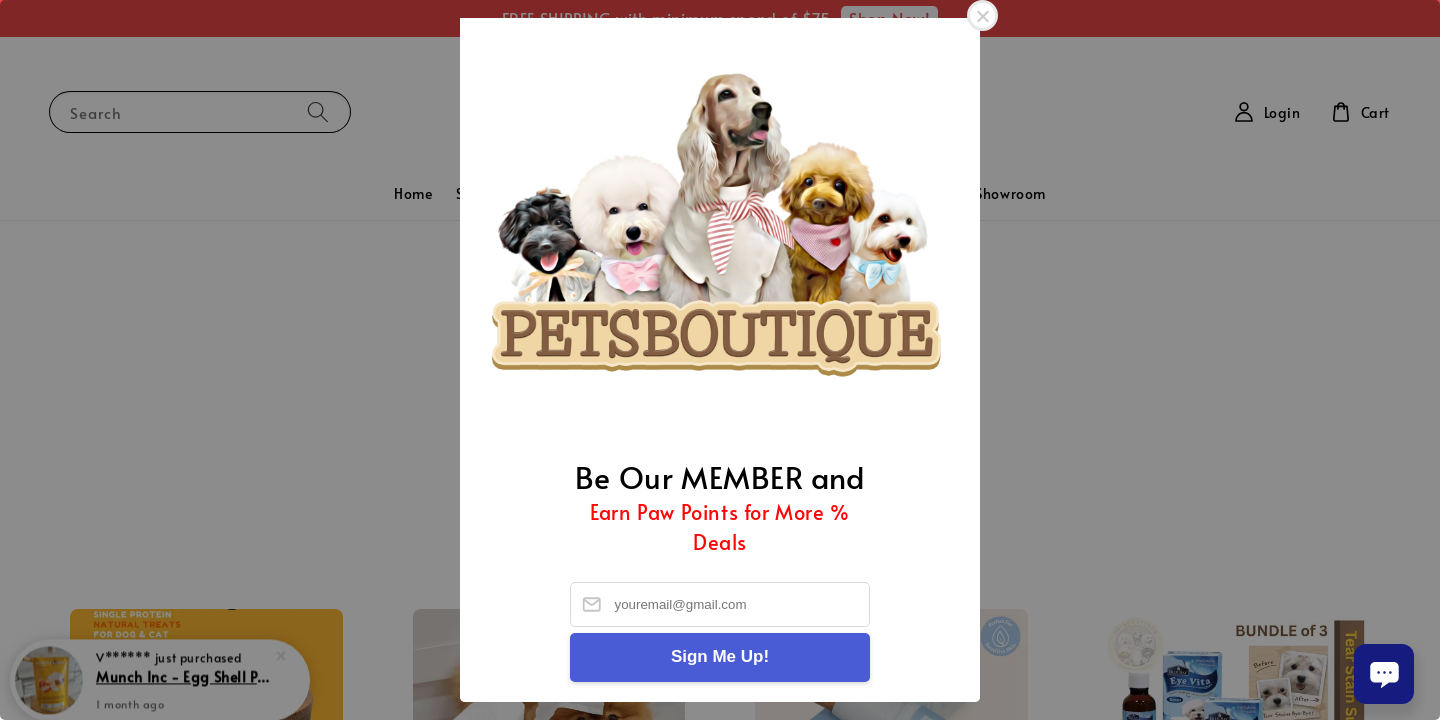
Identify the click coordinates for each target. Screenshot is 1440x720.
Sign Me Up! (720, 656)
